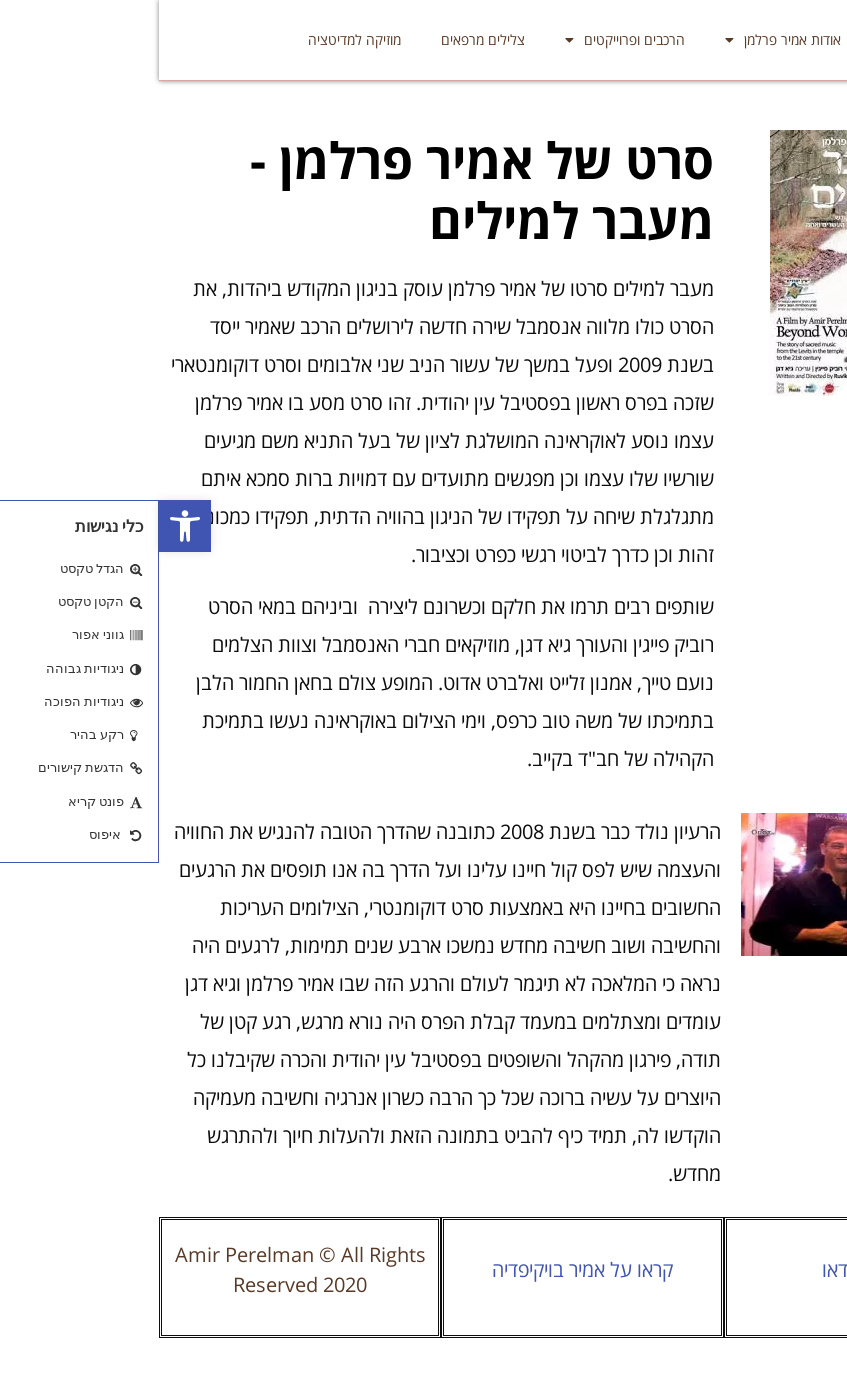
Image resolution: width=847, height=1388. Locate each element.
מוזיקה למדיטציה (195, 39)
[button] (26, 526)
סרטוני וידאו (706, 1269)
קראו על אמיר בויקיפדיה (423, 1269)
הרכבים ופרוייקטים (466, 40)
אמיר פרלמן (753, 39)
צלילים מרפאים (324, 39)
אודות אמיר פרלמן (624, 40)
